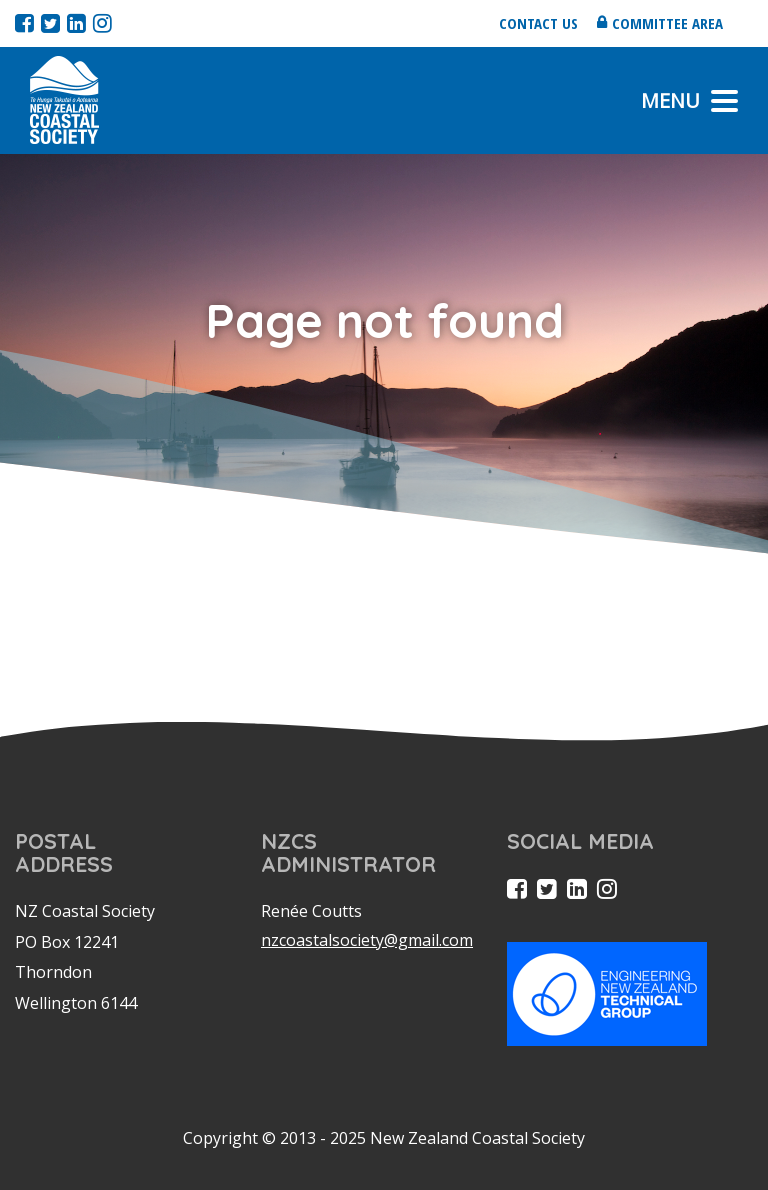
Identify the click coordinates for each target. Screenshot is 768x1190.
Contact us (538, 23)
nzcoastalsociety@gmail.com (367, 940)
